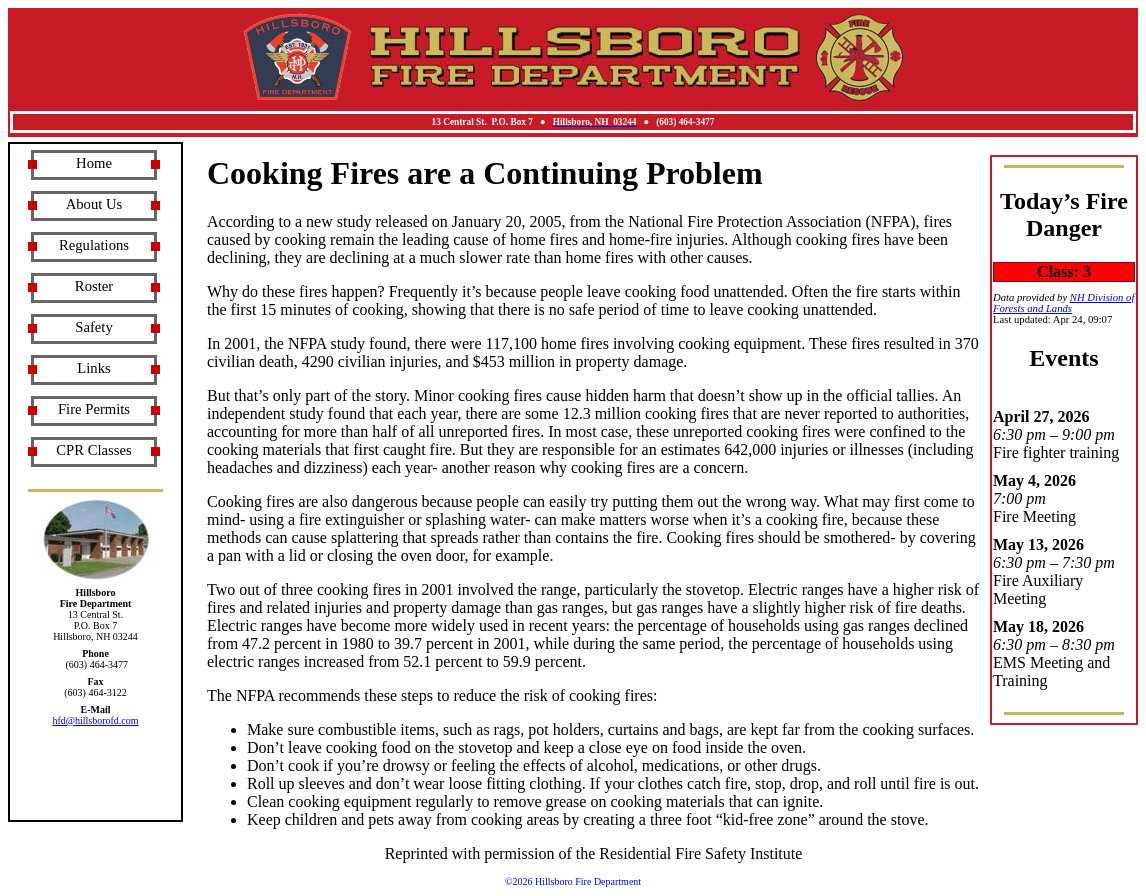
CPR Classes (93, 450)
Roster (94, 286)
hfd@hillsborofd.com (95, 720)
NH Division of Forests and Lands (1063, 303)
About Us (94, 204)
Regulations (94, 245)
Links (93, 368)
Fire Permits (94, 409)
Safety (93, 327)
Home (94, 163)
